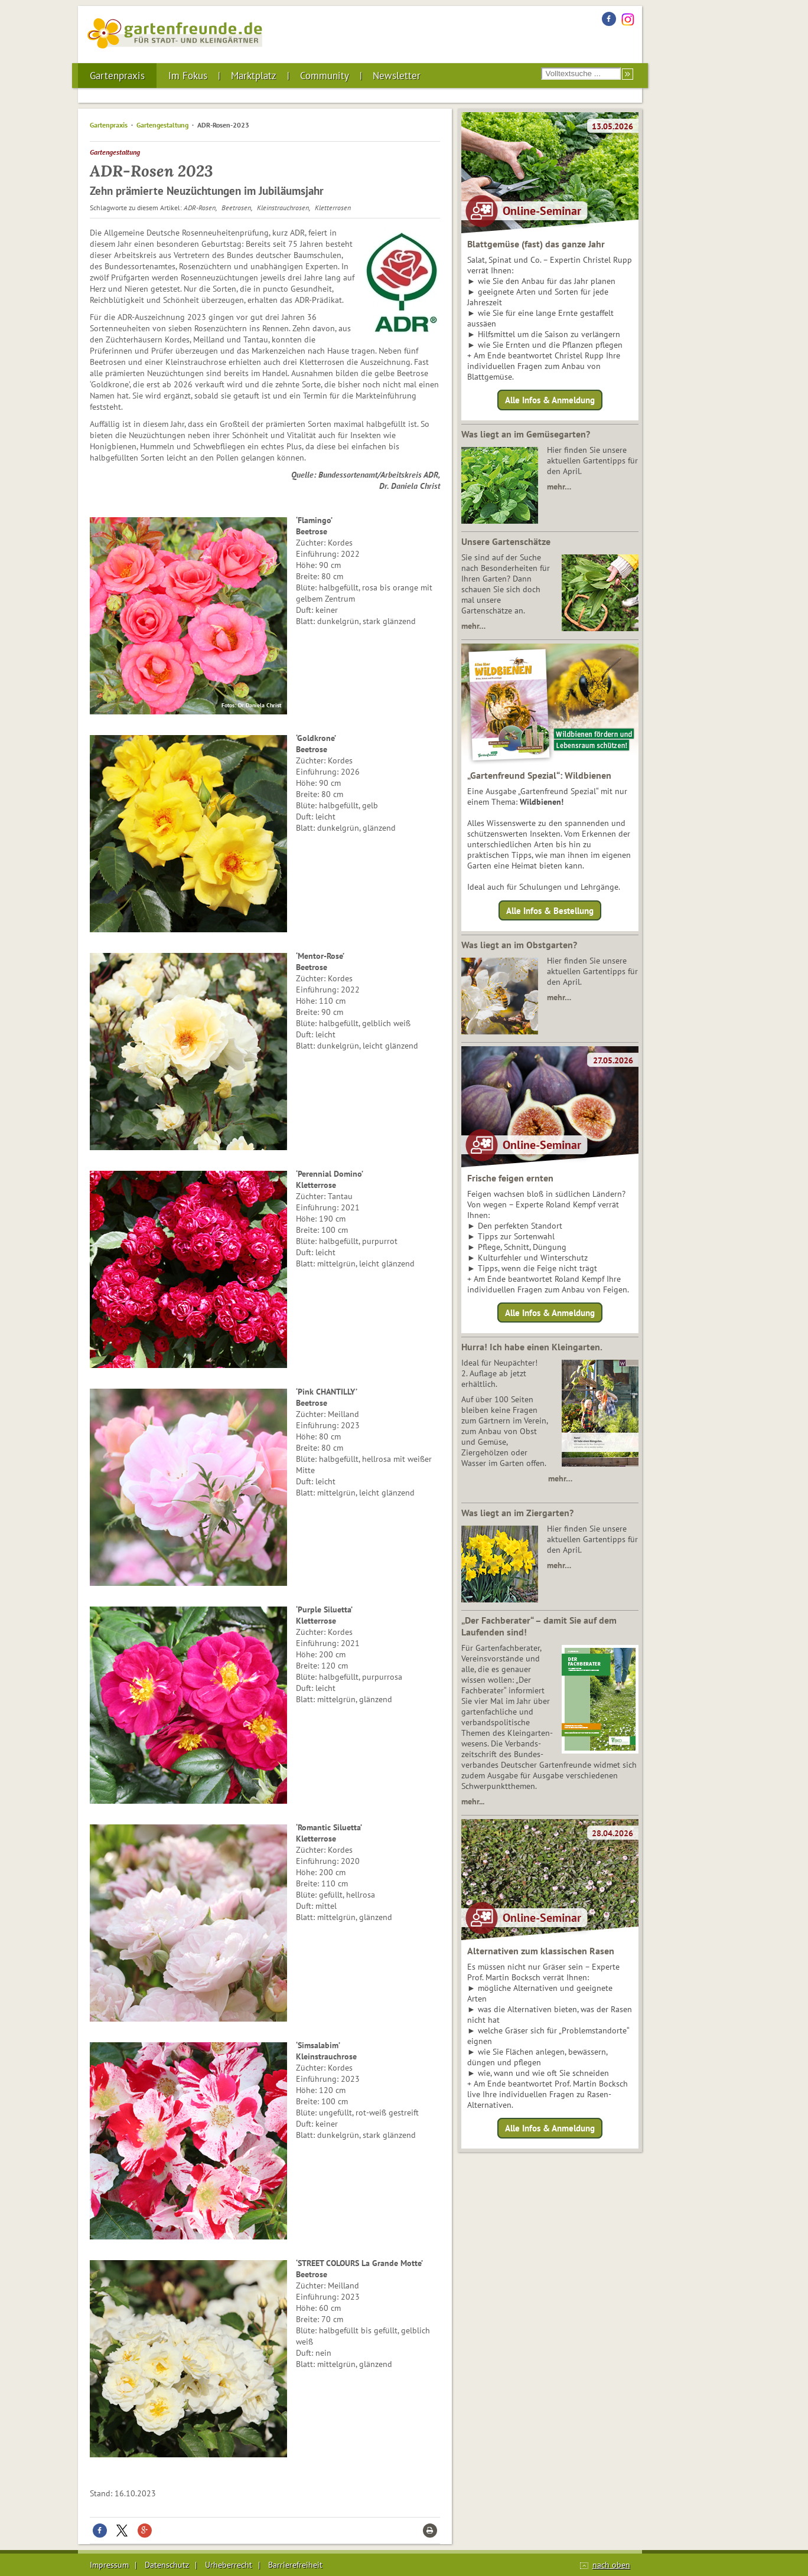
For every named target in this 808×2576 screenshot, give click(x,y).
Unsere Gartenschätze (505, 541)
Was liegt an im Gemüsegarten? (525, 434)
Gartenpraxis (117, 75)
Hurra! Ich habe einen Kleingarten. (531, 1347)
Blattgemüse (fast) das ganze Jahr (536, 244)
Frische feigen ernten (510, 1178)
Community (324, 75)
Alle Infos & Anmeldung (550, 400)
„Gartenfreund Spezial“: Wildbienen (539, 775)
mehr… (559, 486)
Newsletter (397, 75)
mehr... (472, 1801)
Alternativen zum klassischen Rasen (540, 1951)
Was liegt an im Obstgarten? (519, 945)
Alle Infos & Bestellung (550, 910)
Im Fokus (187, 75)
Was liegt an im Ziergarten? (517, 1513)
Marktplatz (253, 75)
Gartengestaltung (162, 124)
